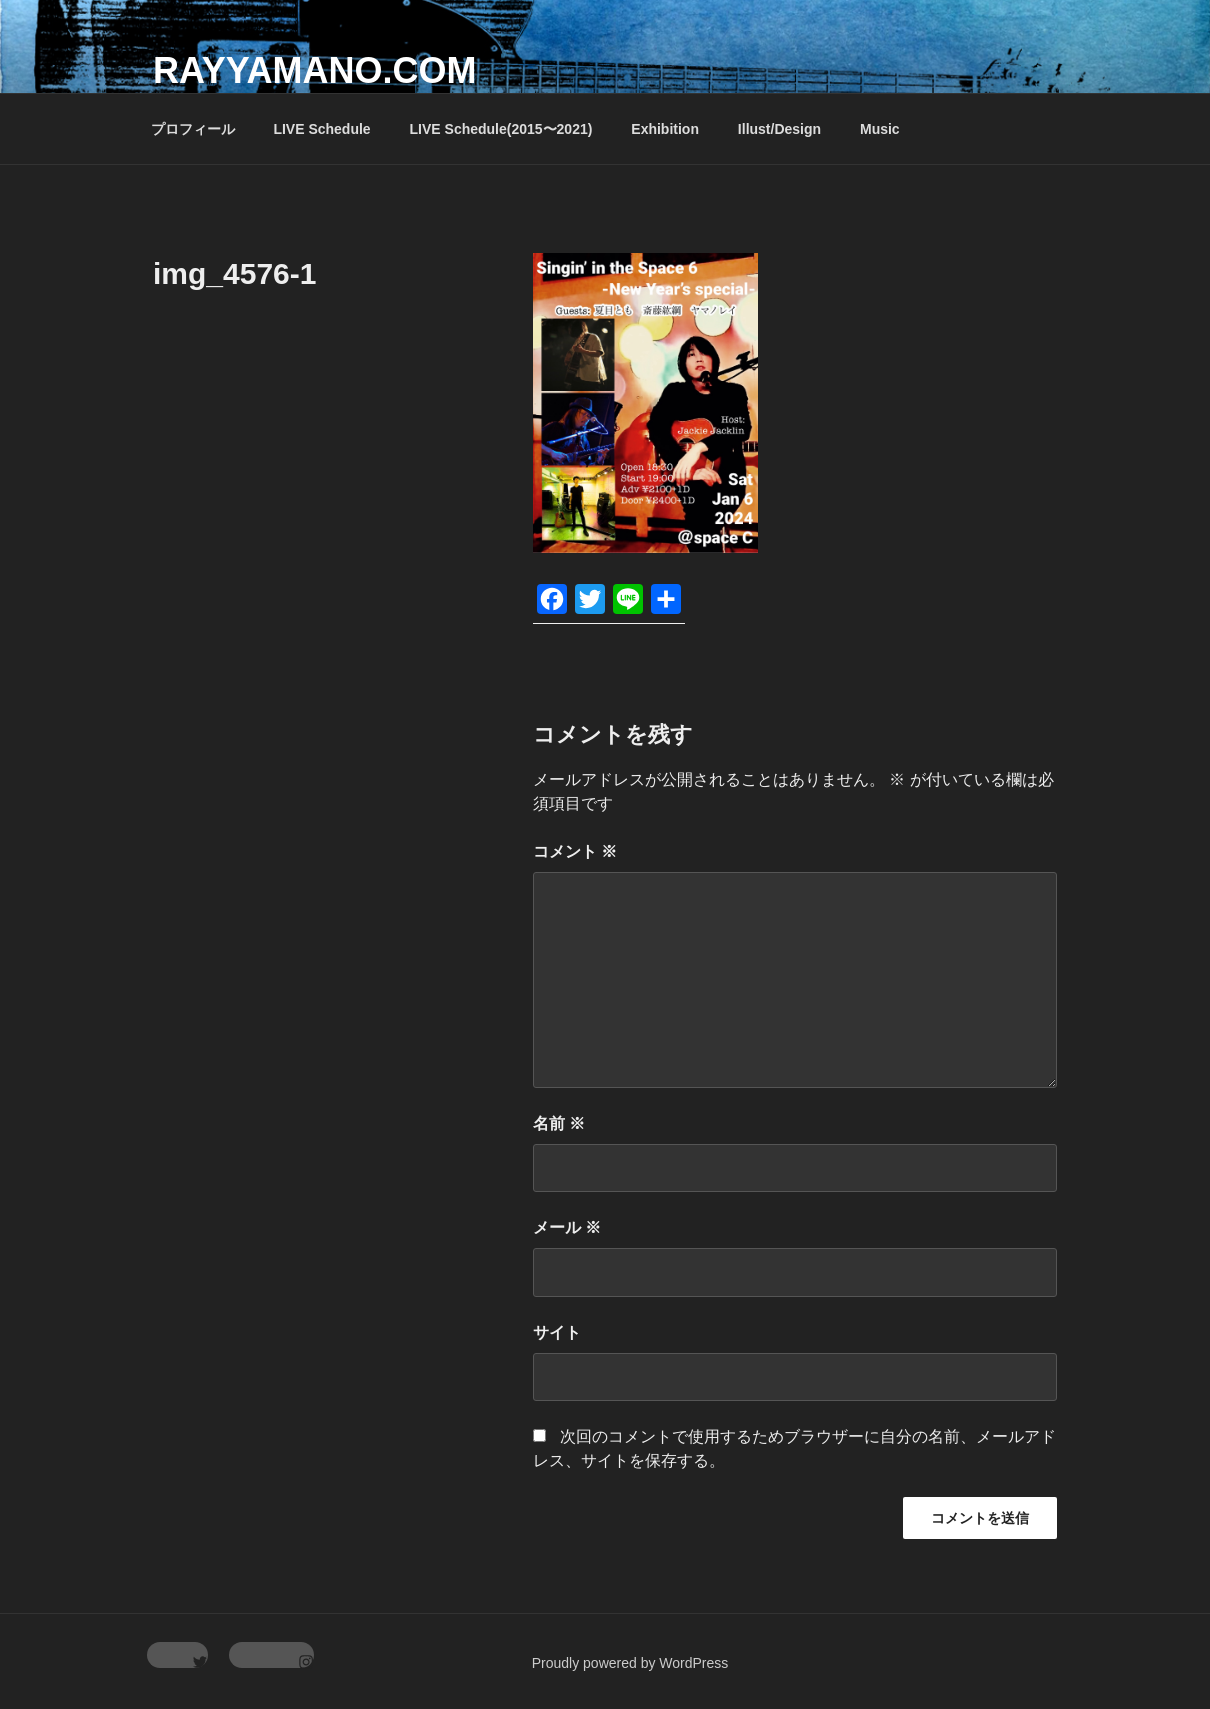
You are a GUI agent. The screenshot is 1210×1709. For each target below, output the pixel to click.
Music (880, 129)
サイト (557, 1332)
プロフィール (193, 129)
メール (567, 1227)
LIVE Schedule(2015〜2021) (501, 129)
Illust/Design (779, 129)
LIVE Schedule (321, 129)
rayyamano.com (314, 70)
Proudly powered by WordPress (630, 1663)
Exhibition (665, 129)
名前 (559, 1123)
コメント (575, 851)
